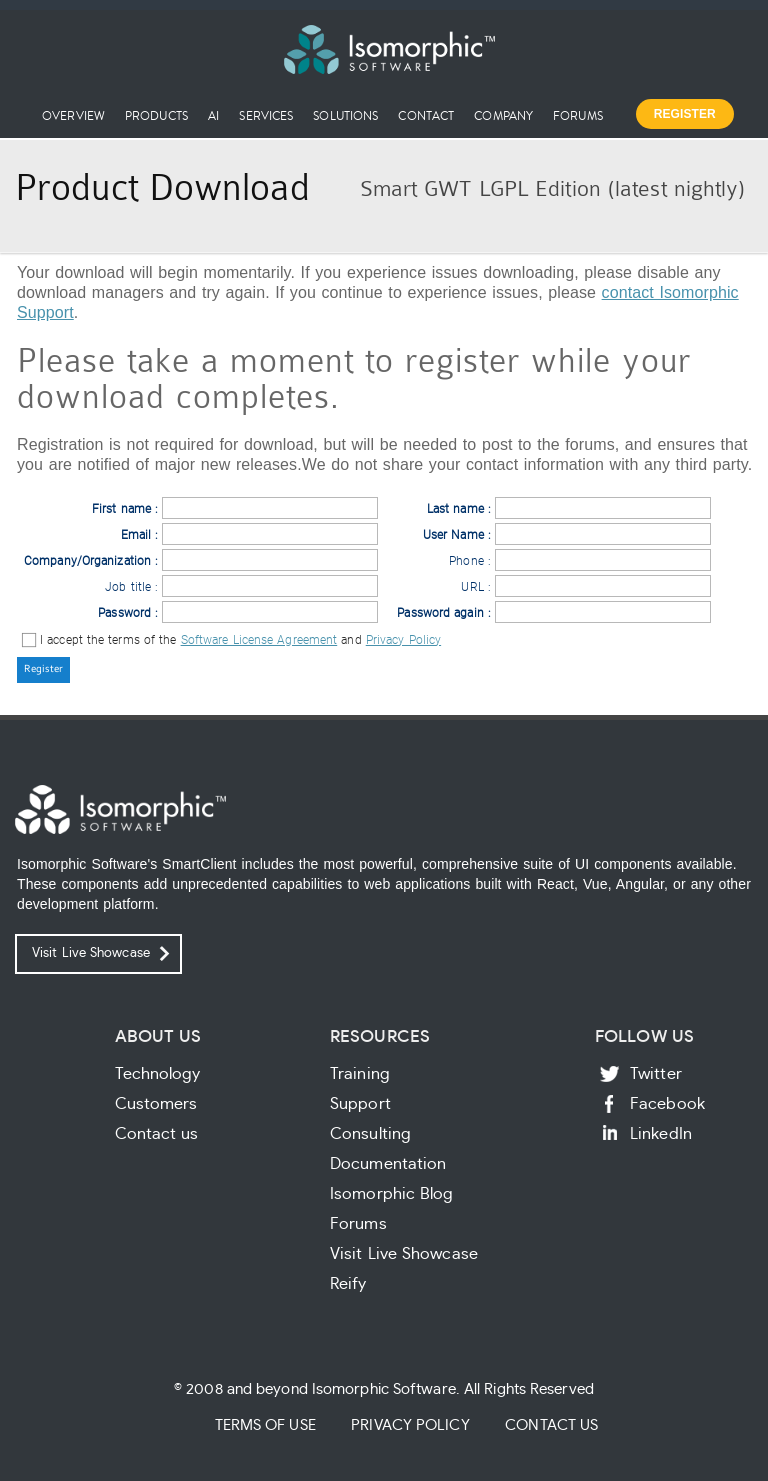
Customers (156, 1104)
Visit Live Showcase (91, 953)
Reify (348, 1284)
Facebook (667, 1104)
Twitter (656, 1074)
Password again (440, 613)
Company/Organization (87, 561)
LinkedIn (661, 1134)
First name (121, 509)
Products (156, 115)
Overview (73, 115)
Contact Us (551, 1425)
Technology (158, 1074)
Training (360, 1074)
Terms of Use (265, 1425)
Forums (578, 115)
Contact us (157, 1134)
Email (136, 535)
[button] (43, 670)
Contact (426, 115)
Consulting (370, 1134)
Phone (466, 561)
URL (472, 587)
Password (124, 613)
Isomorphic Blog (392, 1194)
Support (360, 1104)
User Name (453, 535)
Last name (455, 509)
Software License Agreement (259, 640)
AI (213, 115)
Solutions (345, 115)
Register (685, 114)
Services (266, 115)
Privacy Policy (403, 640)
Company (503, 115)
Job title (128, 587)
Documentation (388, 1164)
